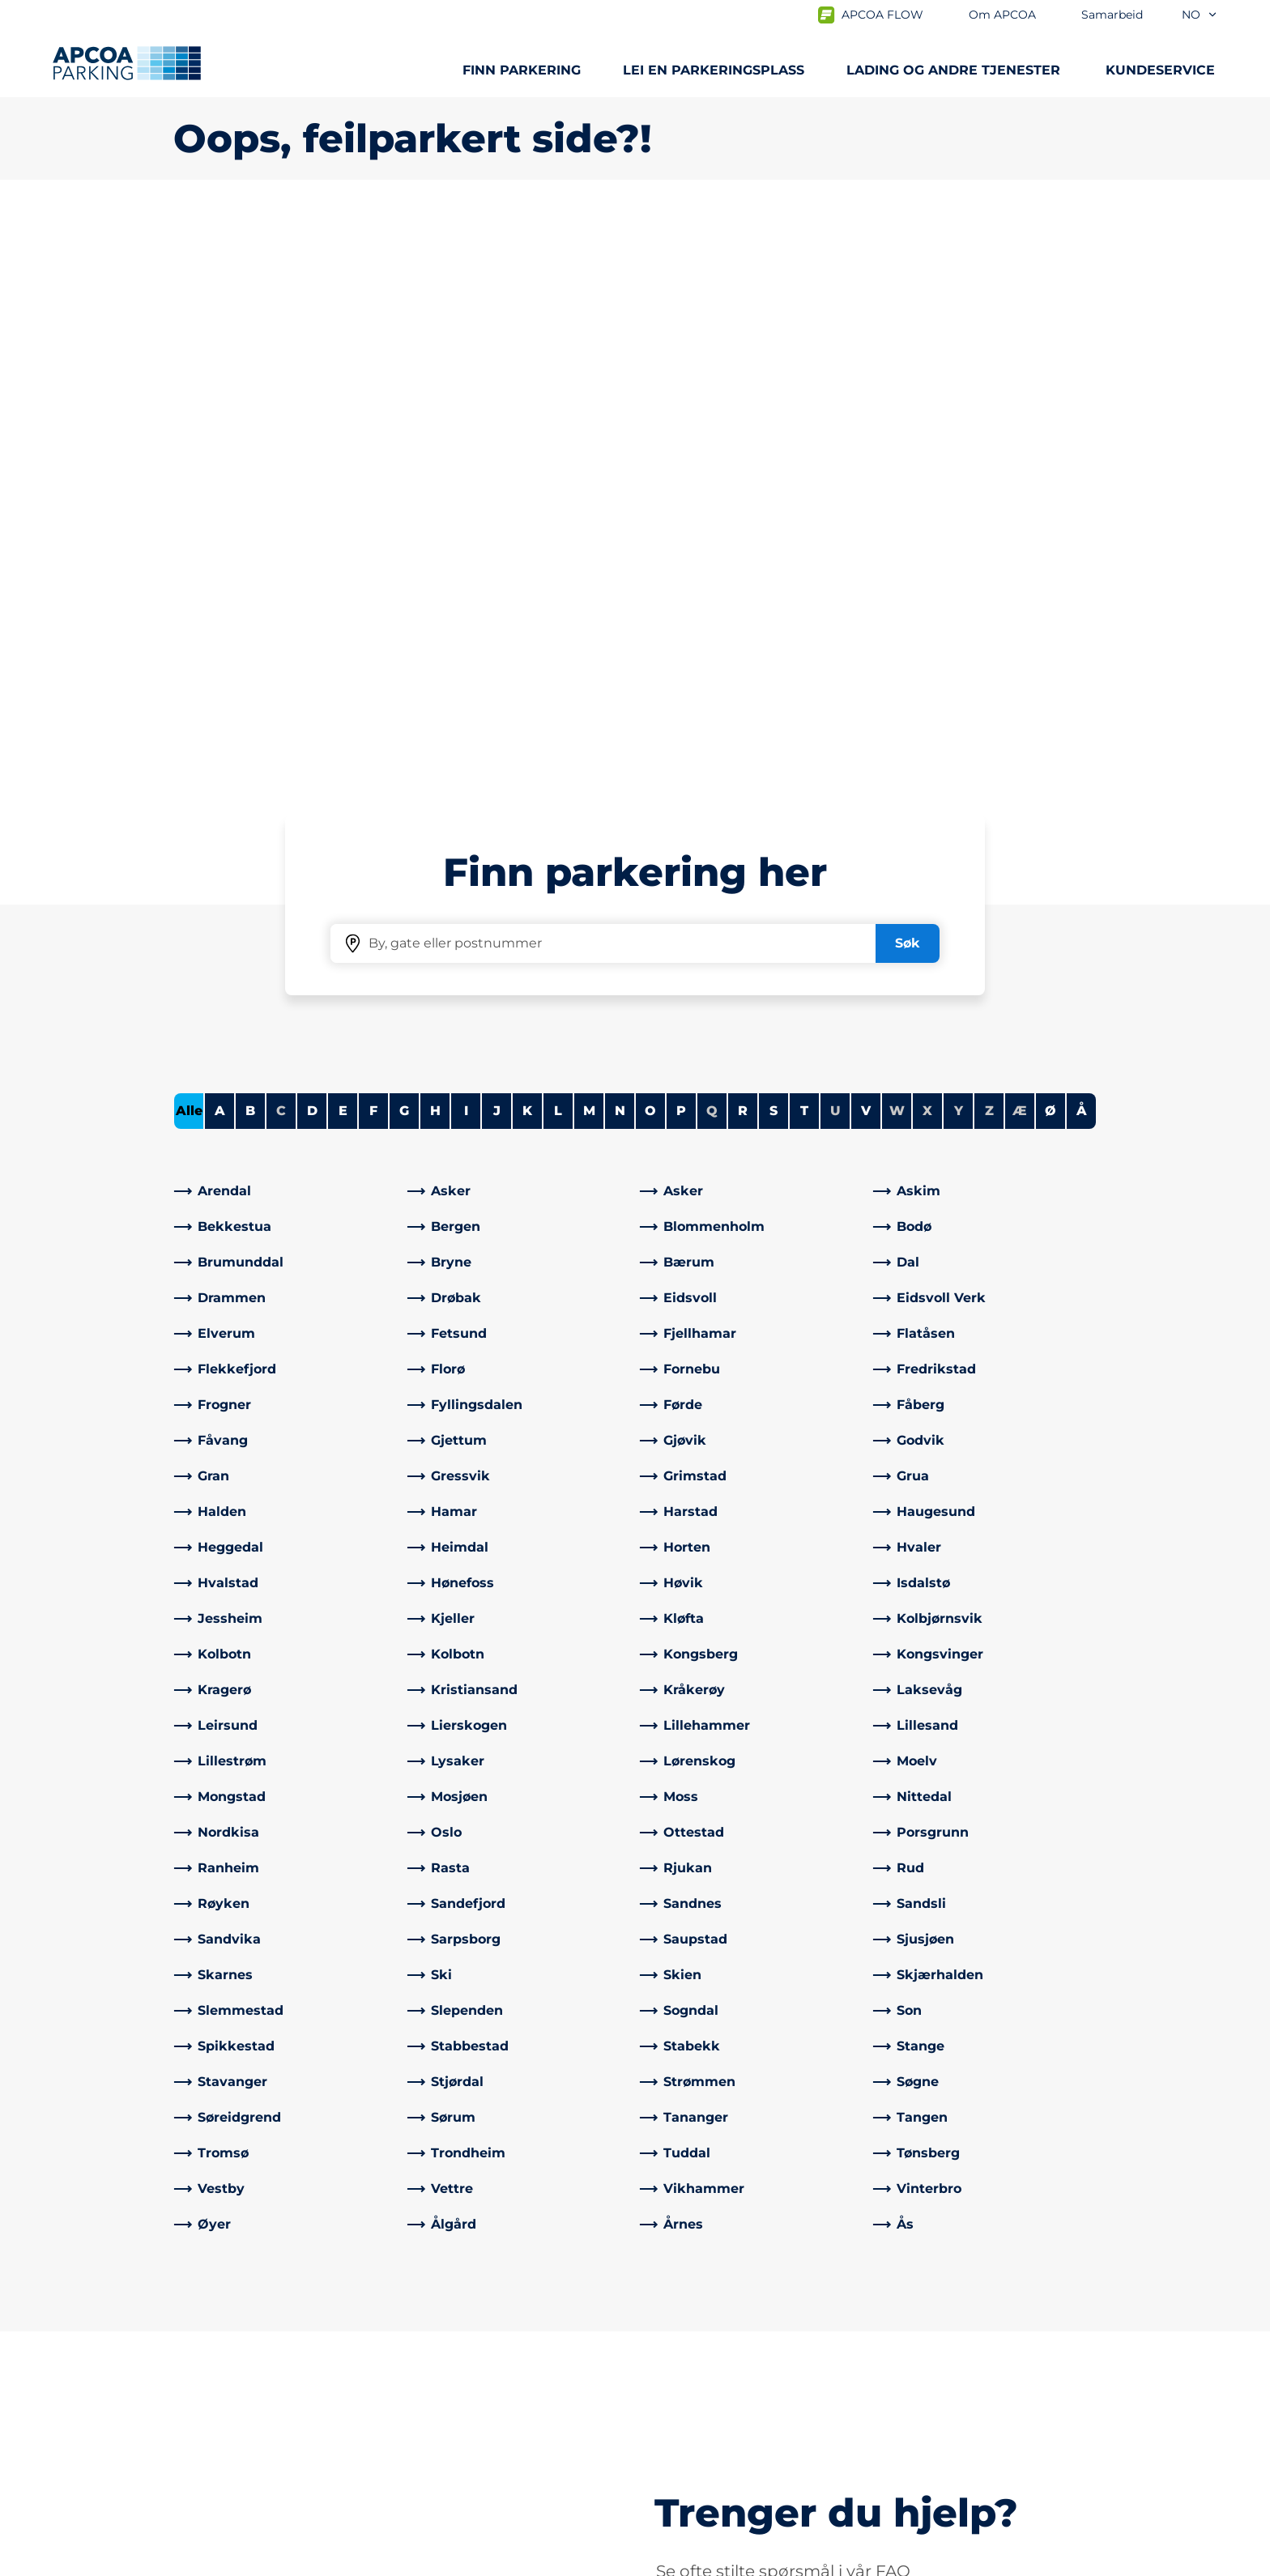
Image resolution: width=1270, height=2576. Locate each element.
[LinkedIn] (452, 2445)
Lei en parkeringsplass (713, 70)
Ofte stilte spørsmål (474, 2335)
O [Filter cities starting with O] (650, 540)
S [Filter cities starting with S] (773, 540)
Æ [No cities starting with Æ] (1019, 540)
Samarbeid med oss (712, 2361)
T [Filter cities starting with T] (804, 540)
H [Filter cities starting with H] (435, 540)
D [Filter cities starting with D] (312, 540)
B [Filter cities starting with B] (250, 540)
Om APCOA (685, 2335)
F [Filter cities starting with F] (373, 540)
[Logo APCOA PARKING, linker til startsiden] (127, 63)
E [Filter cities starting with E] (343, 540)
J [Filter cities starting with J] (497, 540)
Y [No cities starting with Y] (958, 540)
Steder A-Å (208, 2335)
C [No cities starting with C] (281, 540)
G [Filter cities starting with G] (404, 540)
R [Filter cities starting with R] (743, 540)
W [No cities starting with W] (897, 540)
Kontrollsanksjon (465, 2361)
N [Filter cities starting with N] (620, 540)
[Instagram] (485, 2445)
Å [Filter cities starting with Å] (1081, 540)
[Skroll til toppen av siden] (1244, 2213)
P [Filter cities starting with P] (681, 540)
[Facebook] (420, 2445)
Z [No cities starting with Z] (989, 540)
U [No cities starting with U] (835, 540)
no (1200, 14)
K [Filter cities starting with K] (527, 540)
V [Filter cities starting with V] (866, 540)
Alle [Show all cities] (189, 540)
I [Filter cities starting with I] (466, 540)
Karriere (673, 2413)
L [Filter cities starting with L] (558, 540)
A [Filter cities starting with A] (220, 540)
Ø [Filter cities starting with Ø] (1050, 540)
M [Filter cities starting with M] (589, 540)
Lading (195, 2361)
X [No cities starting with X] (927, 540)
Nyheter (674, 2387)
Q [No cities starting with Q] (712, 540)
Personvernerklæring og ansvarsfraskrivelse (297, 2561)
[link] (285, 621)
